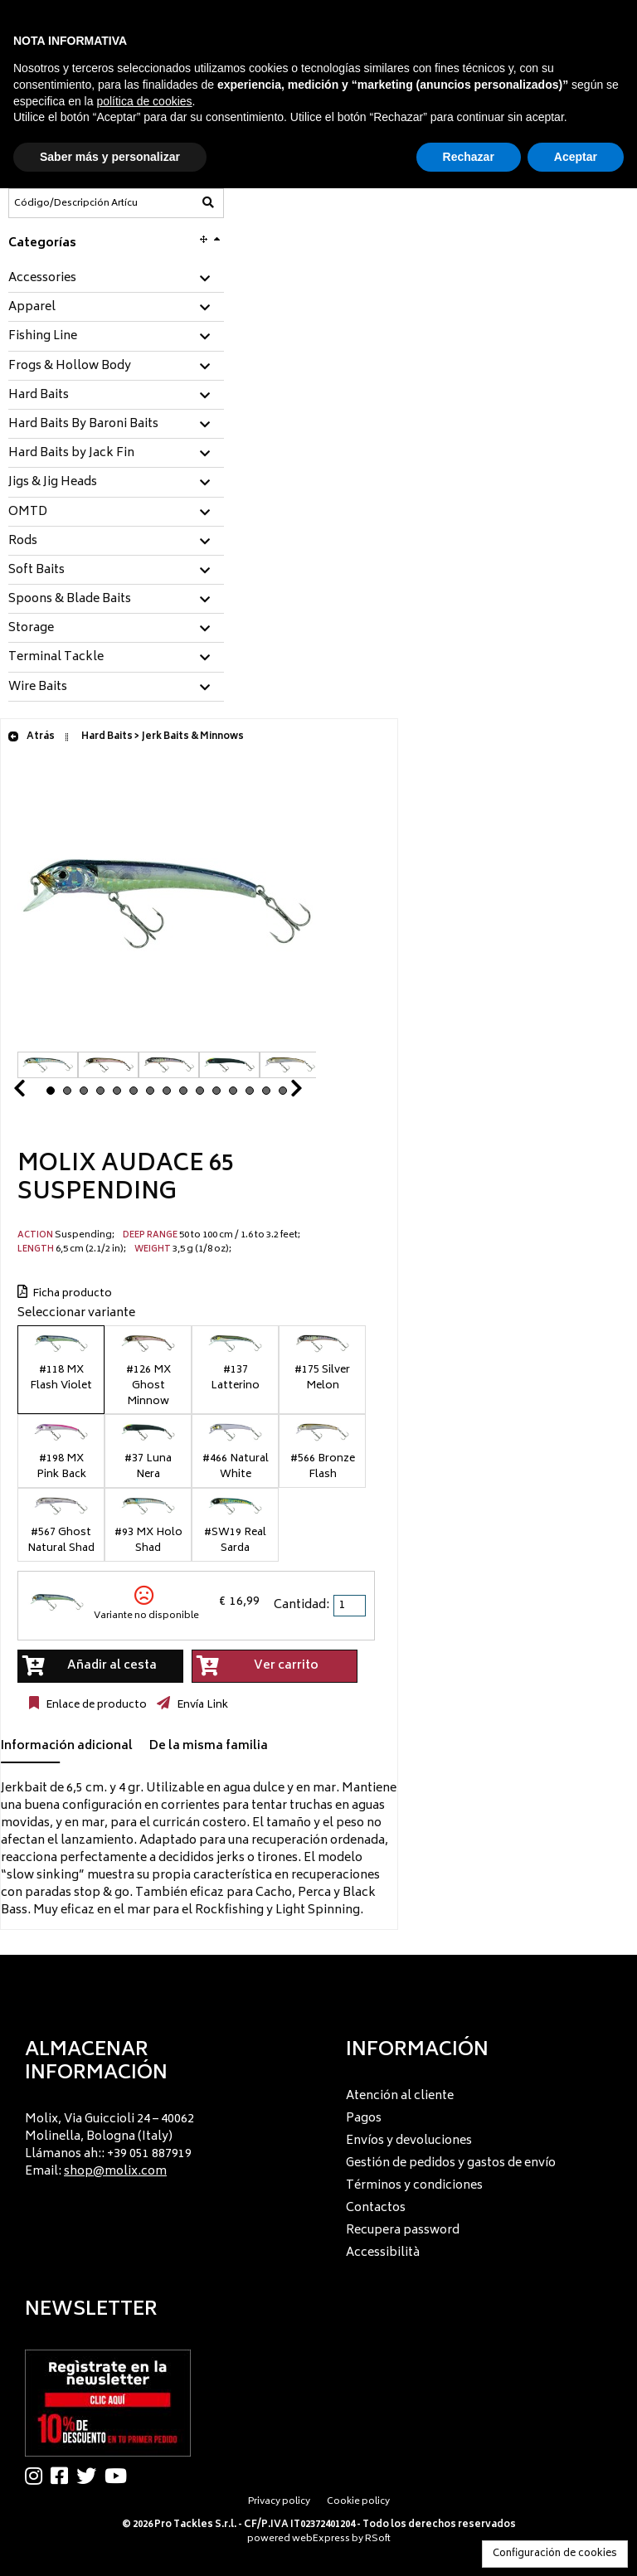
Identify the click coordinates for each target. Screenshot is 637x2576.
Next (276, 1092)
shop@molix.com (115, 2171)
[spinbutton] (350, 1606)
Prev (39, 1092)
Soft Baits (36, 570)
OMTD (27, 512)
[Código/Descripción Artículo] (75, 203)
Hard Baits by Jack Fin (71, 453)
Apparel (32, 307)
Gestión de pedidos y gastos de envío (451, 2163)
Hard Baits (38, 395)
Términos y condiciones (414, 2185)
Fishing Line (42, 336)
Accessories (42, 278)
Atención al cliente (400, 2096)
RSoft (378, 2539)
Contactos (376, 2208)
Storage (31, 628)
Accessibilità (383, 2253)
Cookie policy (358, 2502)
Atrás (31, 737)
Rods (22, 541)
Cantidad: (301, 1605)
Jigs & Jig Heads (52, 482)
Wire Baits (37, 687)
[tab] (116, 279)
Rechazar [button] (468, 156)
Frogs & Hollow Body (69, 366)
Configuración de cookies (555, 2554)
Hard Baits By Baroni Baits (83, 424)
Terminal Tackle (56, 657)
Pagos (364, 2118)
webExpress (321, 2539)
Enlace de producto (95, 1705)
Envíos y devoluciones (409, 2141)
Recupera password (403, 2230)
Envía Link (201, 1705)
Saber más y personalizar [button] (110, 156)
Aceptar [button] (575, 156)
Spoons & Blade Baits (69, 599)
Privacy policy (279, 2502)
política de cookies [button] (144, 101)
